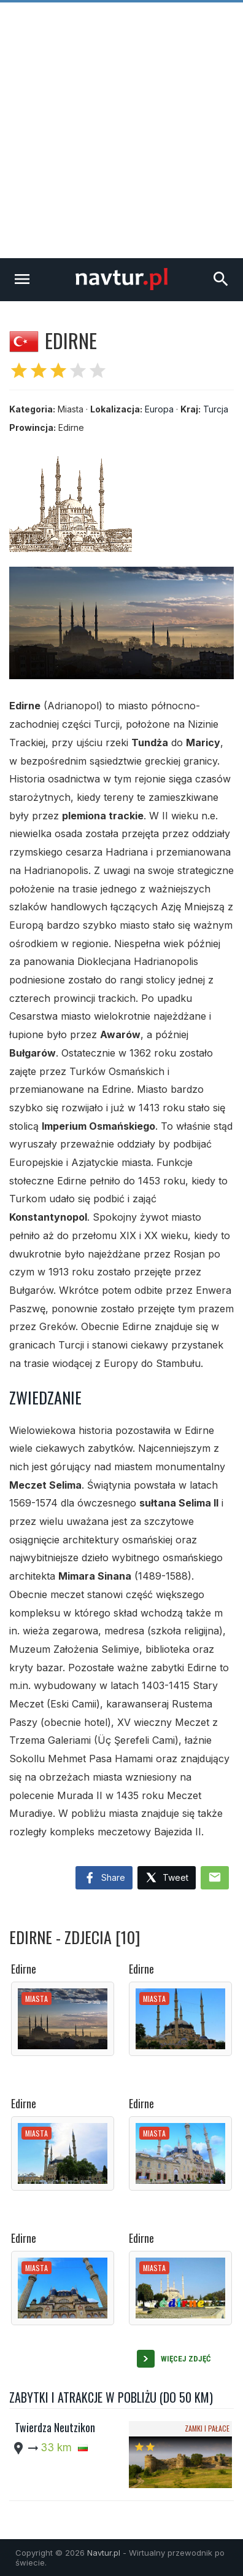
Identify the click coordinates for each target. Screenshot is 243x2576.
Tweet (166, 1878)
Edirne (23, 1969)
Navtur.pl (103, 2553)
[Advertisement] (121, 130)
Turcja (215, 409)
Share (104, 1878)
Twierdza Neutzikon (55, 2427)
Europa (159, 409)
